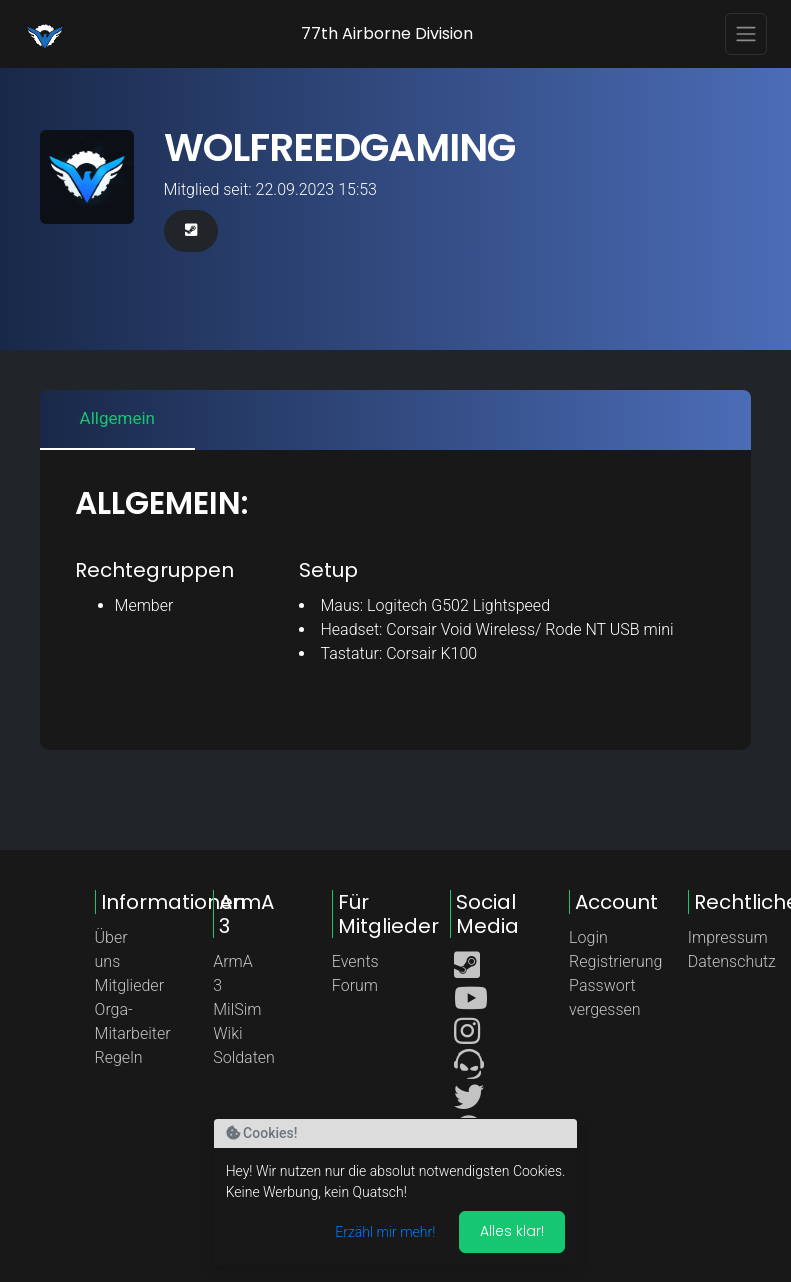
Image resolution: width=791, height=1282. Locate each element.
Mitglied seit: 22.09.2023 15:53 (271, 189)
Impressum (728, 937)
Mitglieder (129, 985)
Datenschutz (732, 961)
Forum (355, 985)
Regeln (119, 1057)
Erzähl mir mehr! (385, 1232)
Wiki (227, 1033)
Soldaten (244, 1057)
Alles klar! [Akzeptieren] (512, 1231)
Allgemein (117, 418)
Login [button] (588, 937)
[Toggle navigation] (746, 34)
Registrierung (615, 961)
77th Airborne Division (387, 33)
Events (355, 961)
